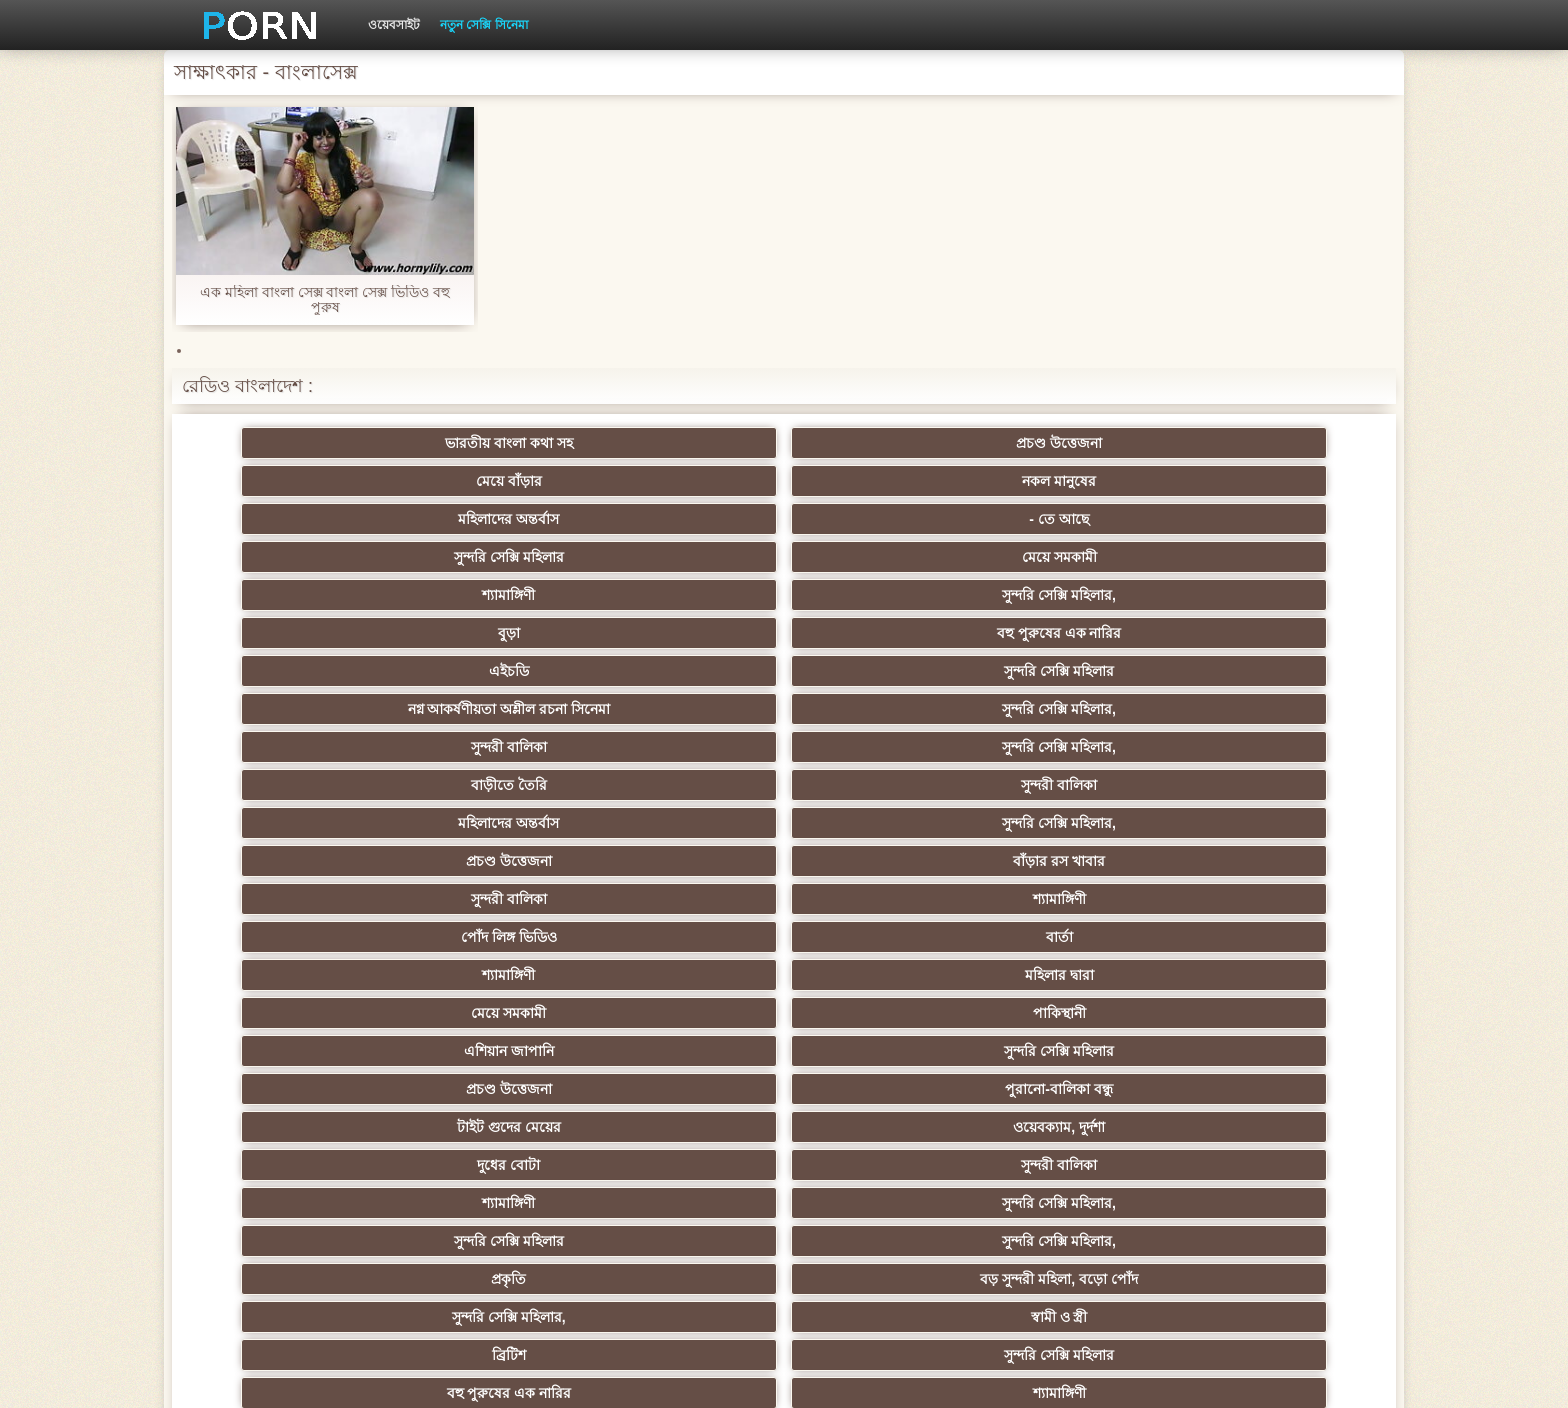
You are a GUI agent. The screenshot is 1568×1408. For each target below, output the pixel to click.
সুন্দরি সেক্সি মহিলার (294, 481)
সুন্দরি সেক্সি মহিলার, (882, 481)
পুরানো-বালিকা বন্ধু (1274, 663)
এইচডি (294, 549)
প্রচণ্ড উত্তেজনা (490, 443)
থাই (490, 929)
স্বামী (1273, 1195)
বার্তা (881, 625)
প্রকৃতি (686, 739)
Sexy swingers (1273, 891)
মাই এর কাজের (882, 853)
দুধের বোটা (686, 701)
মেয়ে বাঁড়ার (686, 443)
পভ (1078, 777)
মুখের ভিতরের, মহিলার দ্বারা (882, 1157)
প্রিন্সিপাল (1136, 1377)
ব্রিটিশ (294, 777)
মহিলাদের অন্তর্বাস (1077, 443)
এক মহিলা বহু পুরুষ (1078, 891)
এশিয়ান (881, 929)
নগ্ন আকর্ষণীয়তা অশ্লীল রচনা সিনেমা (686, 523)
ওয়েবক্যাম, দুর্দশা (490, 701)
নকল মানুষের (882, 443)
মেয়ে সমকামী (490, 481)
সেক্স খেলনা (1078, 1157)
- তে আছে (1273, 443)
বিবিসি (686, 1005)
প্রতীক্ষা (1078, 1195)
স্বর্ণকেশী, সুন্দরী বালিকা (490, 853)
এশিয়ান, (294, 1157)
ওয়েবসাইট (394, 25)
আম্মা (882, 967)
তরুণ (882, 1043)
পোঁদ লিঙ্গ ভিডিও (686, 625)
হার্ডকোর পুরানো (294, 853)
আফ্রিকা (490, 1195)
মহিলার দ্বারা (1273, 625)
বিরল (686, 891)
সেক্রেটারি (1077, 1081)
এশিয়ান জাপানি (686, 663)
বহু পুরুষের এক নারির (1273, 481)
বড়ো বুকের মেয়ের (490, 815)
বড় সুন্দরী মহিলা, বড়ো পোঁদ (881, 739)
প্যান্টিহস (881, 815)
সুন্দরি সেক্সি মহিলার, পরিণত (1273, 777)
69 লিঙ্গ (686, 1119)
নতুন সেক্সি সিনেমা (484, 25)
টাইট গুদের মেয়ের (294, 701)
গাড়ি (1273, 815)
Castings (1077, 1043)
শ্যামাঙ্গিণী (686, 481)
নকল (490, 891)
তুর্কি (294, 929)
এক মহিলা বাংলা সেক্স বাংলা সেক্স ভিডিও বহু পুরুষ (325, 300)
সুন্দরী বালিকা (1078, 549)
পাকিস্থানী (490, 663)
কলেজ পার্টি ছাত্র (294, 1005)
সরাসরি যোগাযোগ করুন (882, 1119)
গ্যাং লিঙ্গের (1274, 929)
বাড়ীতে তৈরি (294, 587)
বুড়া (1078, 481)
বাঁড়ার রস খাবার (1274, 587)
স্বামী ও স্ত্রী (1273, 739)
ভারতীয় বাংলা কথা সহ (294, 443)
